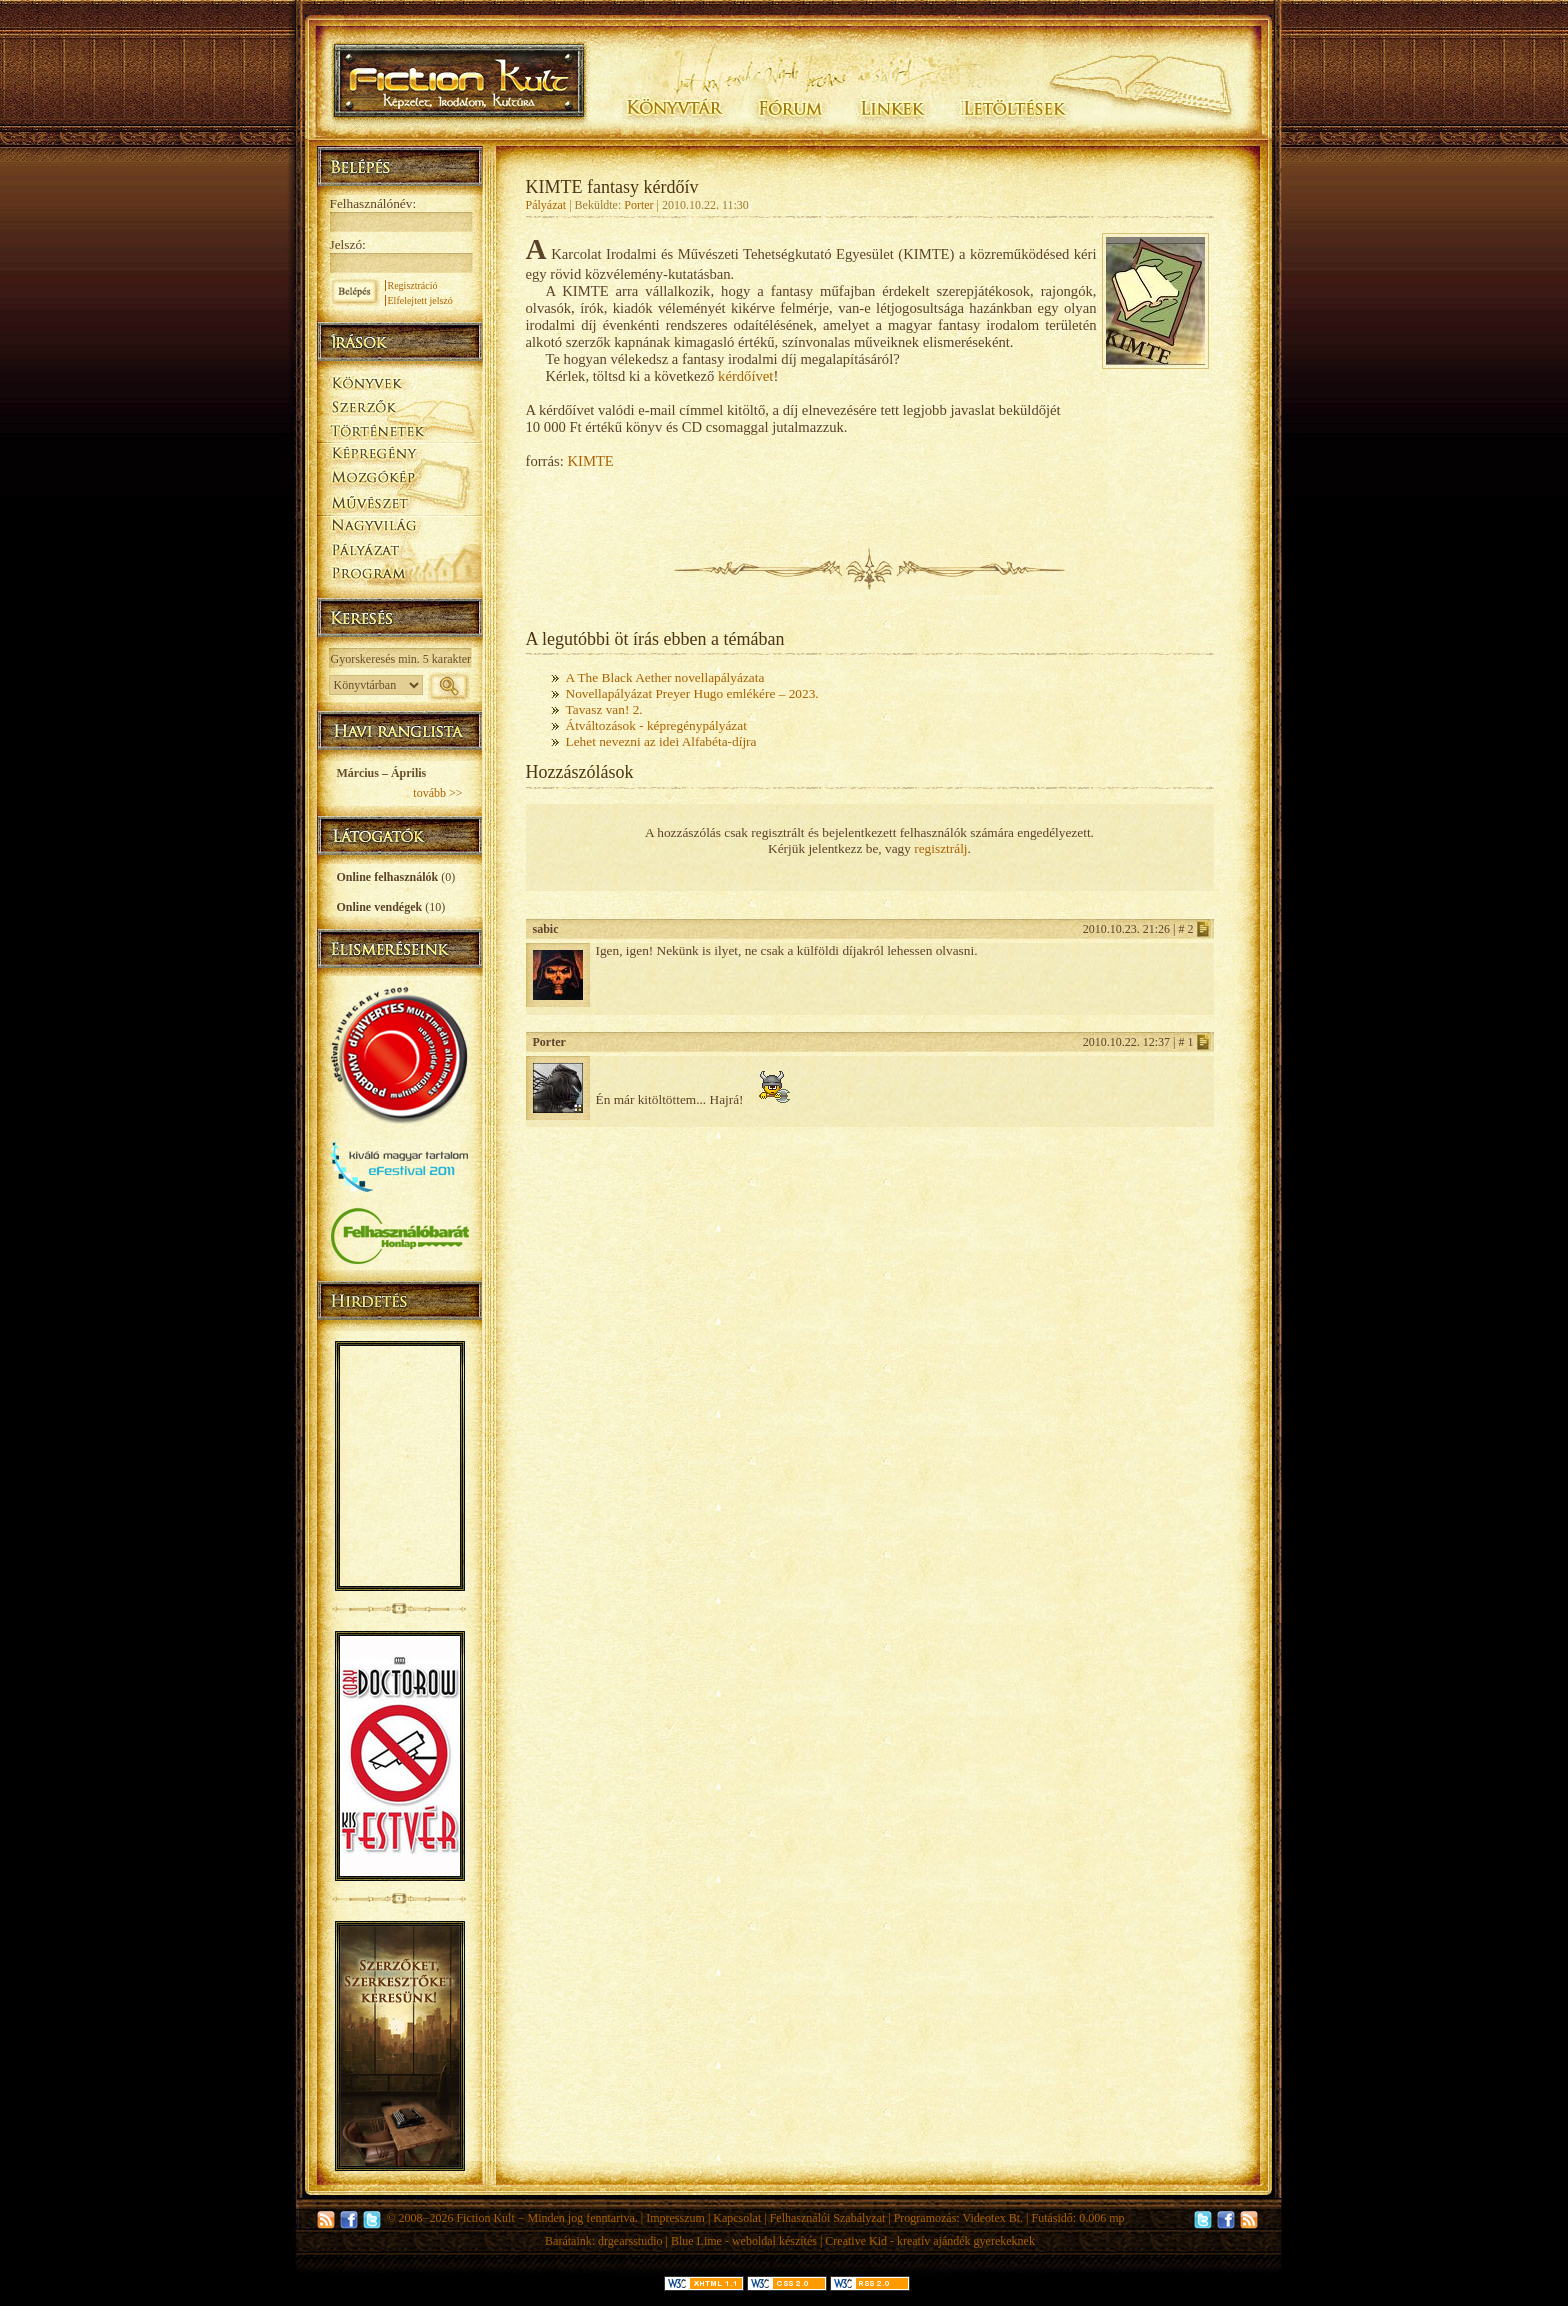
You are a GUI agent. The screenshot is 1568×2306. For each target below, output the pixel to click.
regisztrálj (940, 848)
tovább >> (437, 793)
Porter (638, 205)
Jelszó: (348, 244)
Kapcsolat (737, 2218)
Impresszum (675, 2218)
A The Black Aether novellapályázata (665, 677)
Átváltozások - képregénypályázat (656, 725)
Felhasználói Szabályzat (828, 2218)
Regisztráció (413, 285)
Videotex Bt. (992, 2218)
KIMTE (590, 461)
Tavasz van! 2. (604, 709)
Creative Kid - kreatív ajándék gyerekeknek (930, 2241)
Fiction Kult (485, 2218)
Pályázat (546, 205)
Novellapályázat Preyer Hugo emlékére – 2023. (692, 693)
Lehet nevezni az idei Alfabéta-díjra (661, 741)
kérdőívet (745, 376)
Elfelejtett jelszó (420, 300)
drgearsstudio (630, 2241)
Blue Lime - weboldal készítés (744, 2241)
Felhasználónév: (373, 203)
